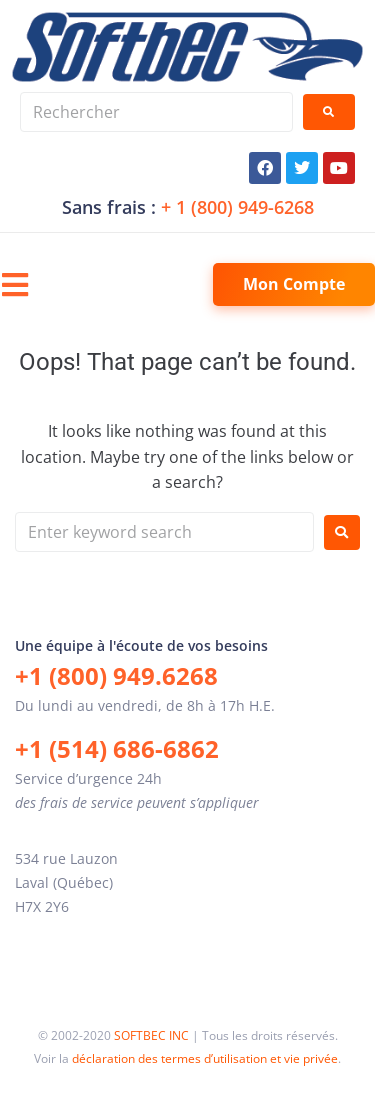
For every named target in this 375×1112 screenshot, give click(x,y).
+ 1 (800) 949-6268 (237, 207)
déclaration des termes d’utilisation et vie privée (205, 1058)
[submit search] (329, 112)
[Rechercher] (156, 112)
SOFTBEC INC (151, 1035)
